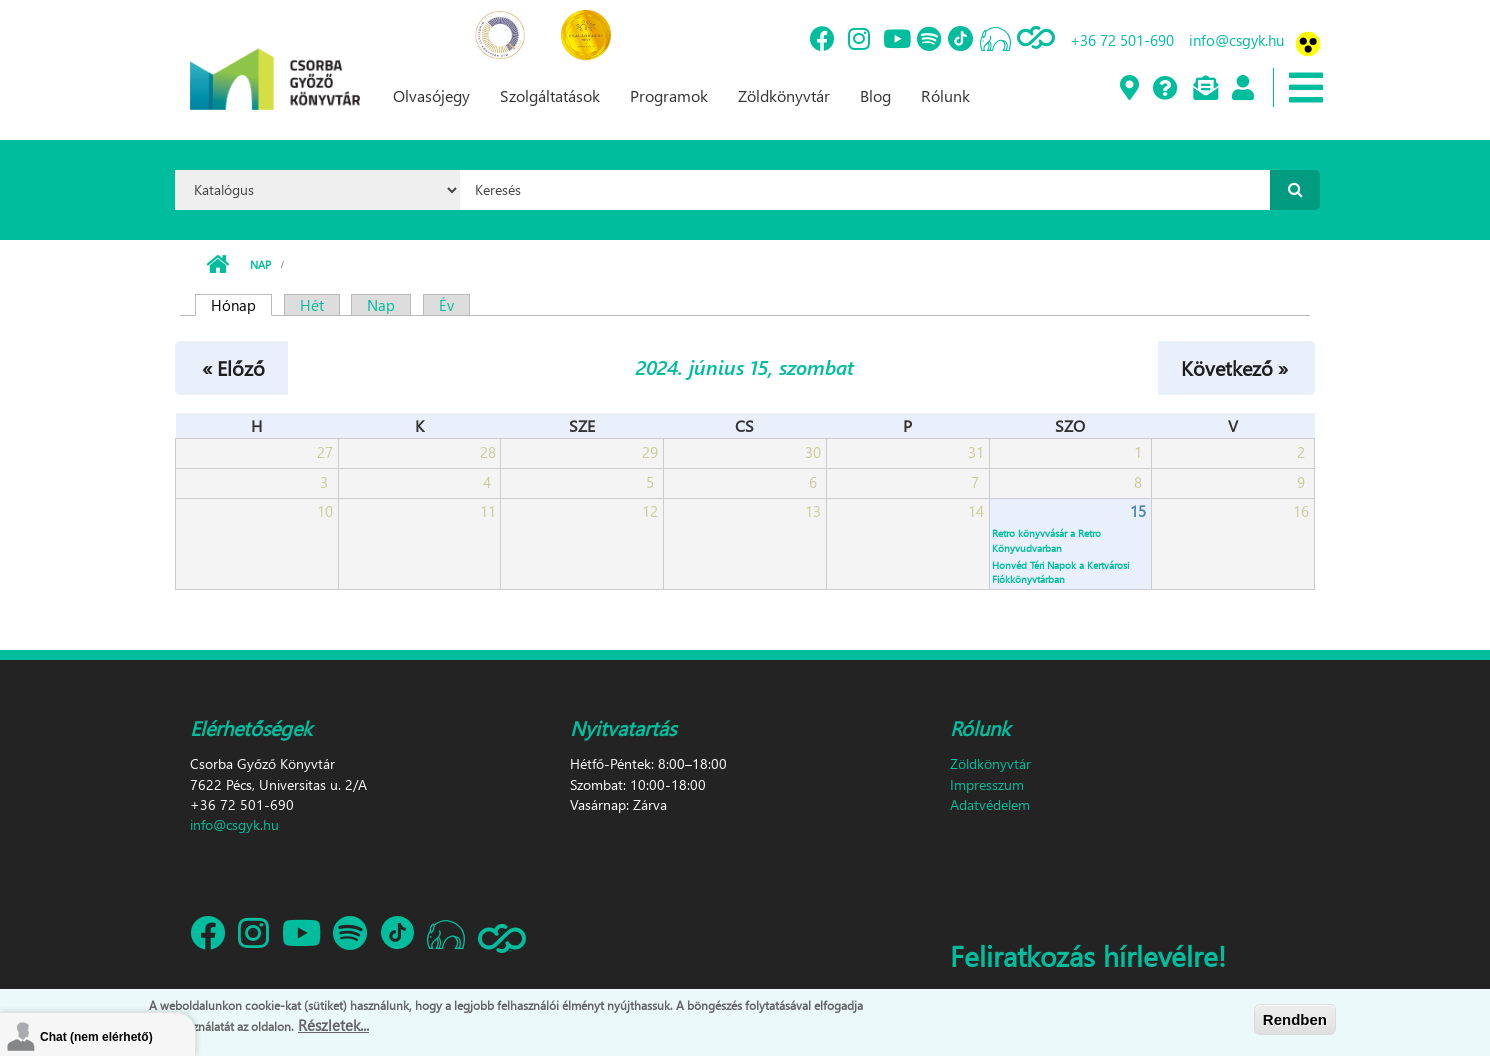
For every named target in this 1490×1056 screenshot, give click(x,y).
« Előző (233, 367)
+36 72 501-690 (1122, 40)
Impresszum (987, 784)
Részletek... (333, 1026)
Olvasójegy (431, 95)
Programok (669, 95)
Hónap (241, 305)
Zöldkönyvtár (784, 95)
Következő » (1234, 367)
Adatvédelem (990, 804)
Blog (875, 95)
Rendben (1295, 1019)
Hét (312, 305)
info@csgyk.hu (1236, 40)
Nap (260, 264)
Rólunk (945, 95)
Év (446, 305)
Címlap (217, 265)
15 (1138, 511)
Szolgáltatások (550, 95)
